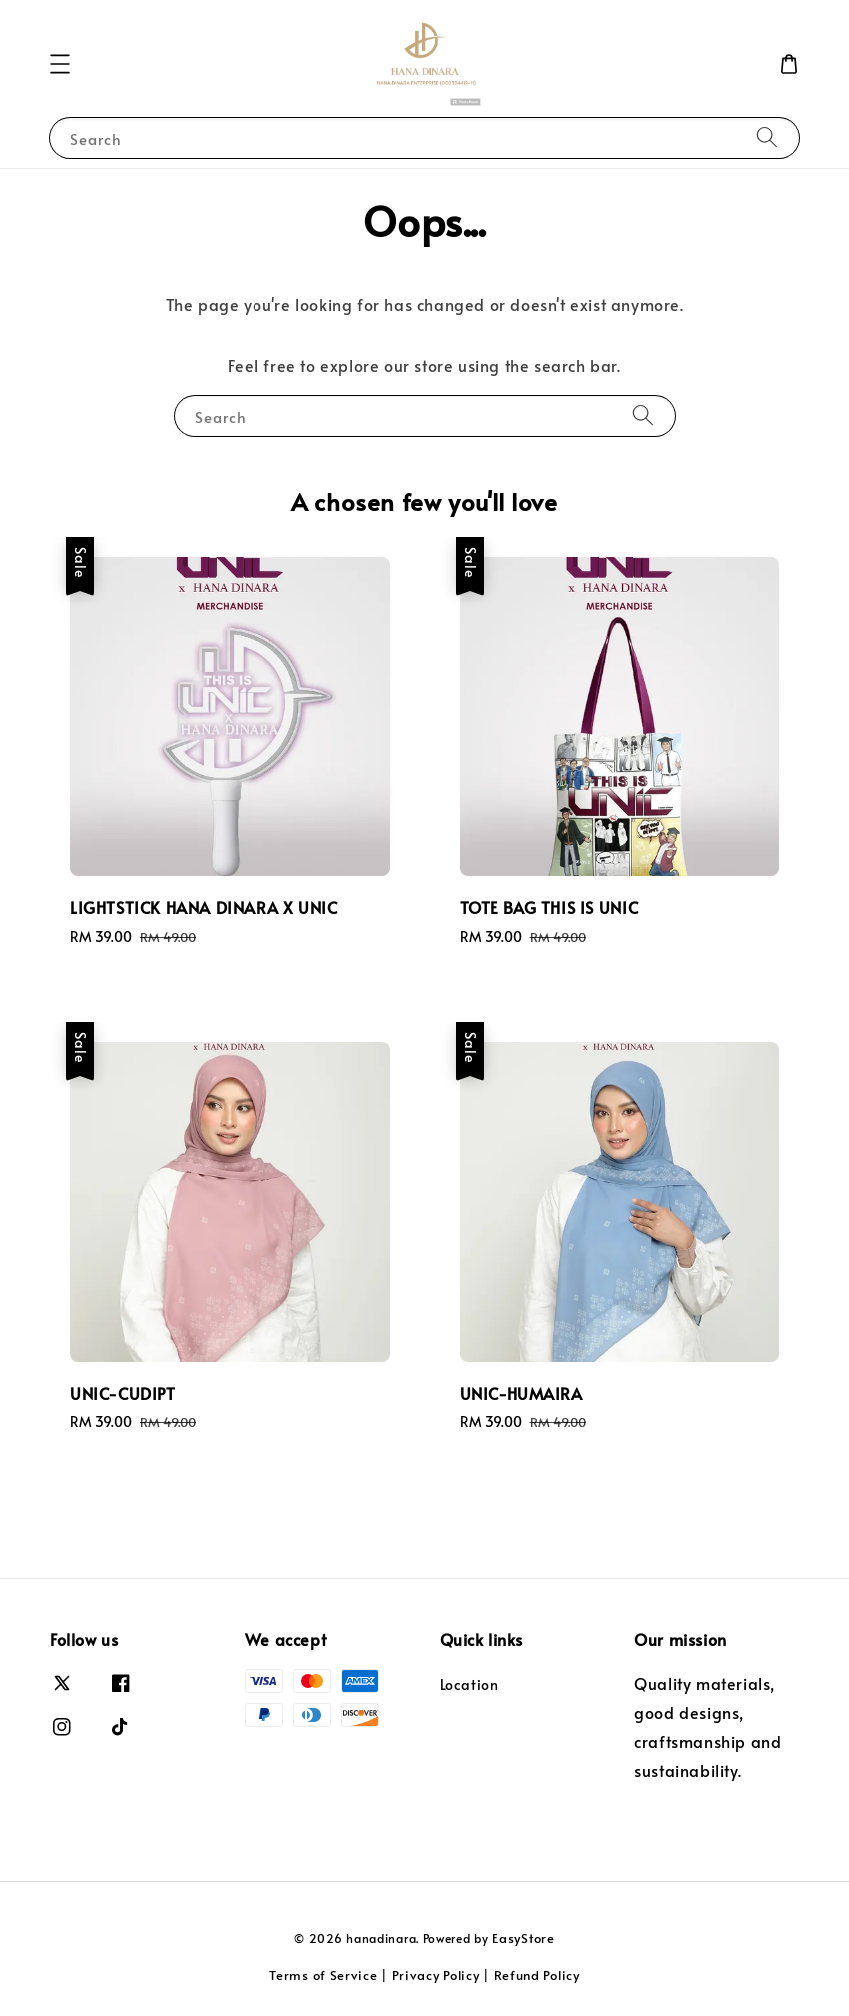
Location (469, 1685)
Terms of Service (323, 1975)
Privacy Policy (436, 1975)
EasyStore (523, 1938)
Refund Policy (537, 1975)
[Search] (767, 137)
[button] (60, 64)
